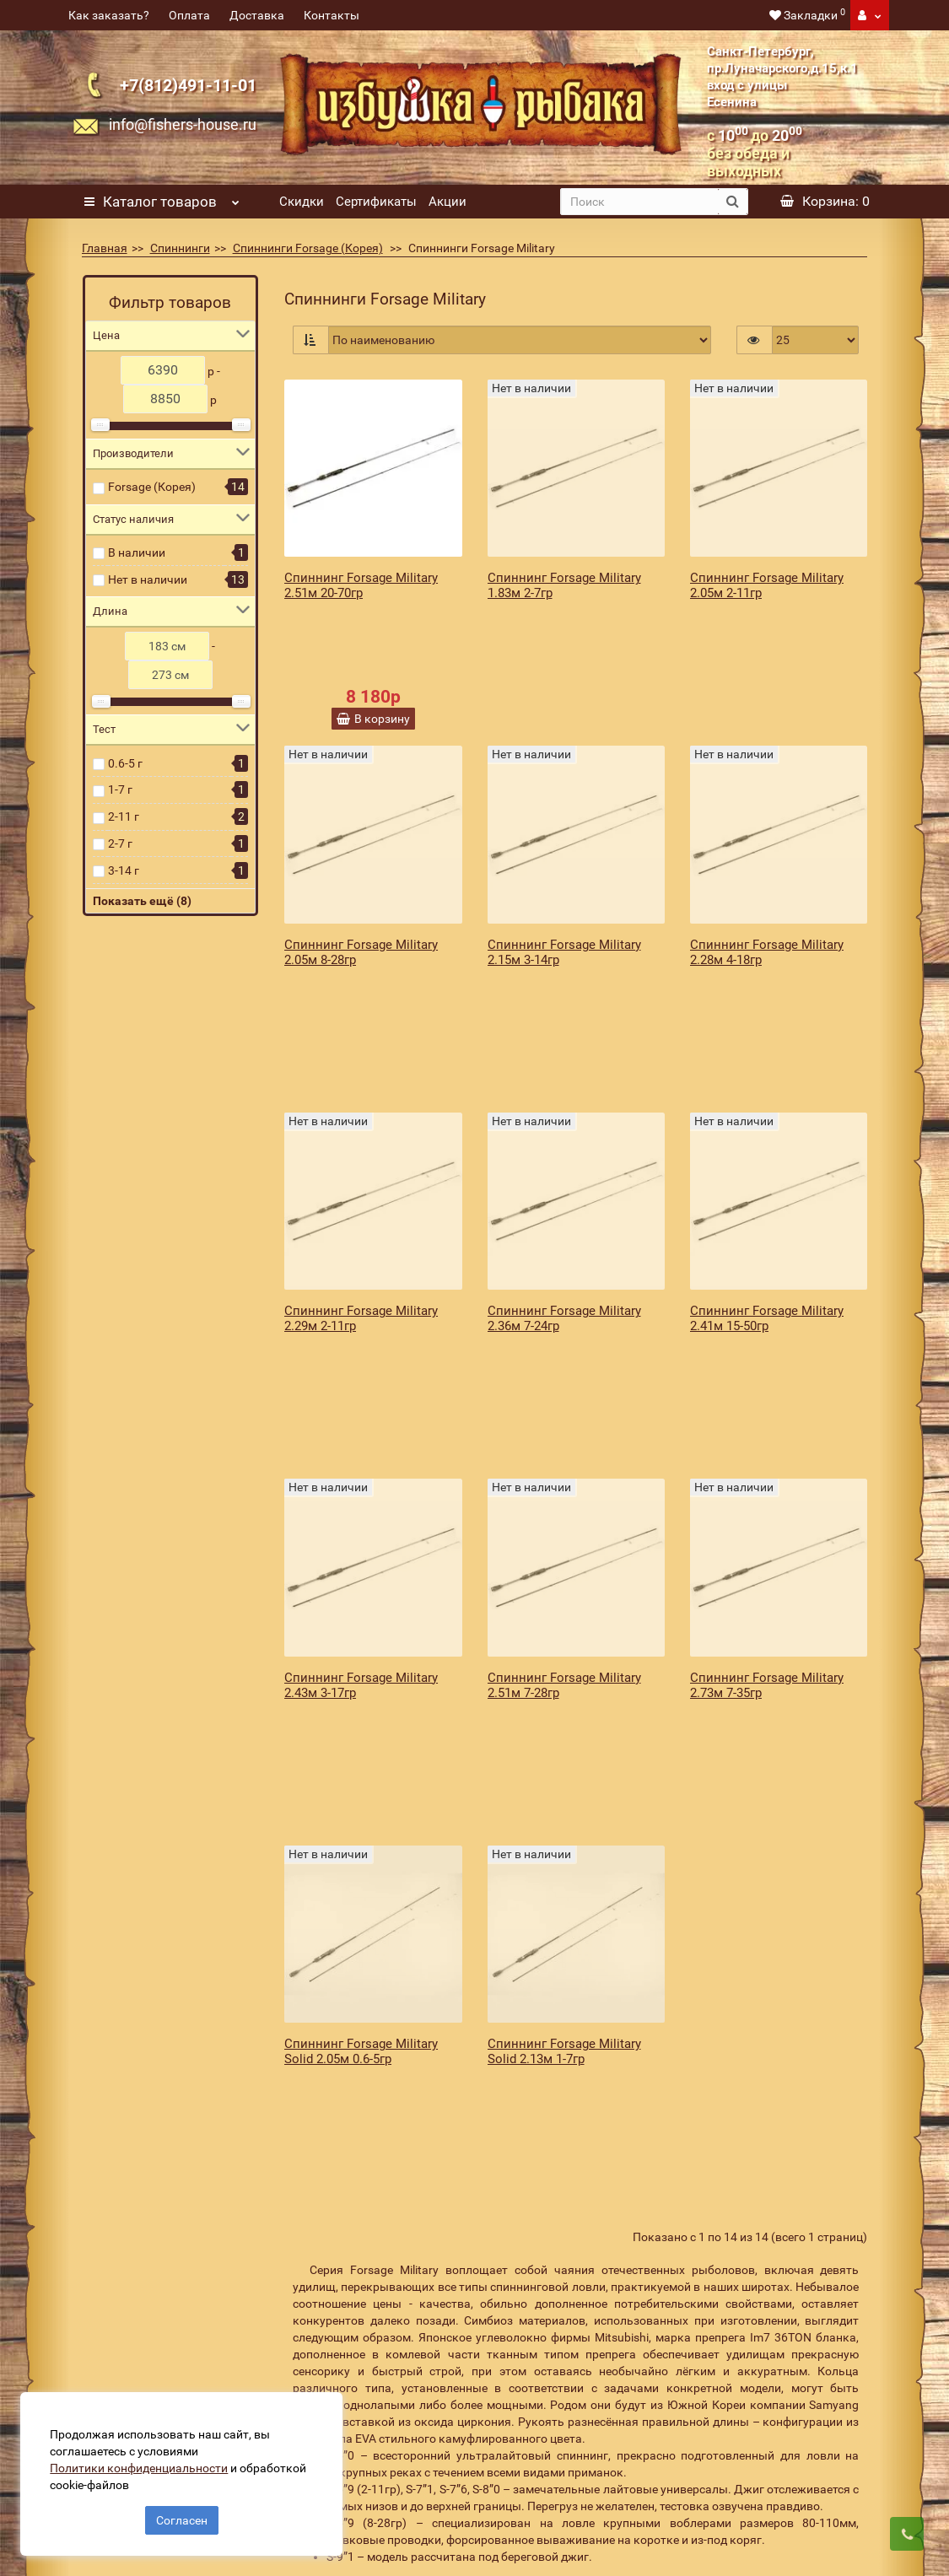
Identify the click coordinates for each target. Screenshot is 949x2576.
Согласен (182, 2515)
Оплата (189, 15)
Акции (447, 201)
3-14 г (123, 870)
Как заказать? (108, 15)
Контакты (331, 15)
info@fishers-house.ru (182, 124)
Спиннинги (180, 248)
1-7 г (120, 789)
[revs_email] (546, 2271)
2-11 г (123, 816)
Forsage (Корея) (152, 486)
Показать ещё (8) (142, 901)
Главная (104, 248)
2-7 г (120, 843)
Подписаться (748, 2271)
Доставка (256, 15)
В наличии (136, 552)
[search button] (732, 201)
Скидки (301, 201)
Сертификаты (376, 201)
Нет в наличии (147, 579)
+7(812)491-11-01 (188, 85)
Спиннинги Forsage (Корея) (308, 248)
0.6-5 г (125, 763)
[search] (639, 201)
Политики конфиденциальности (144, 2463)
